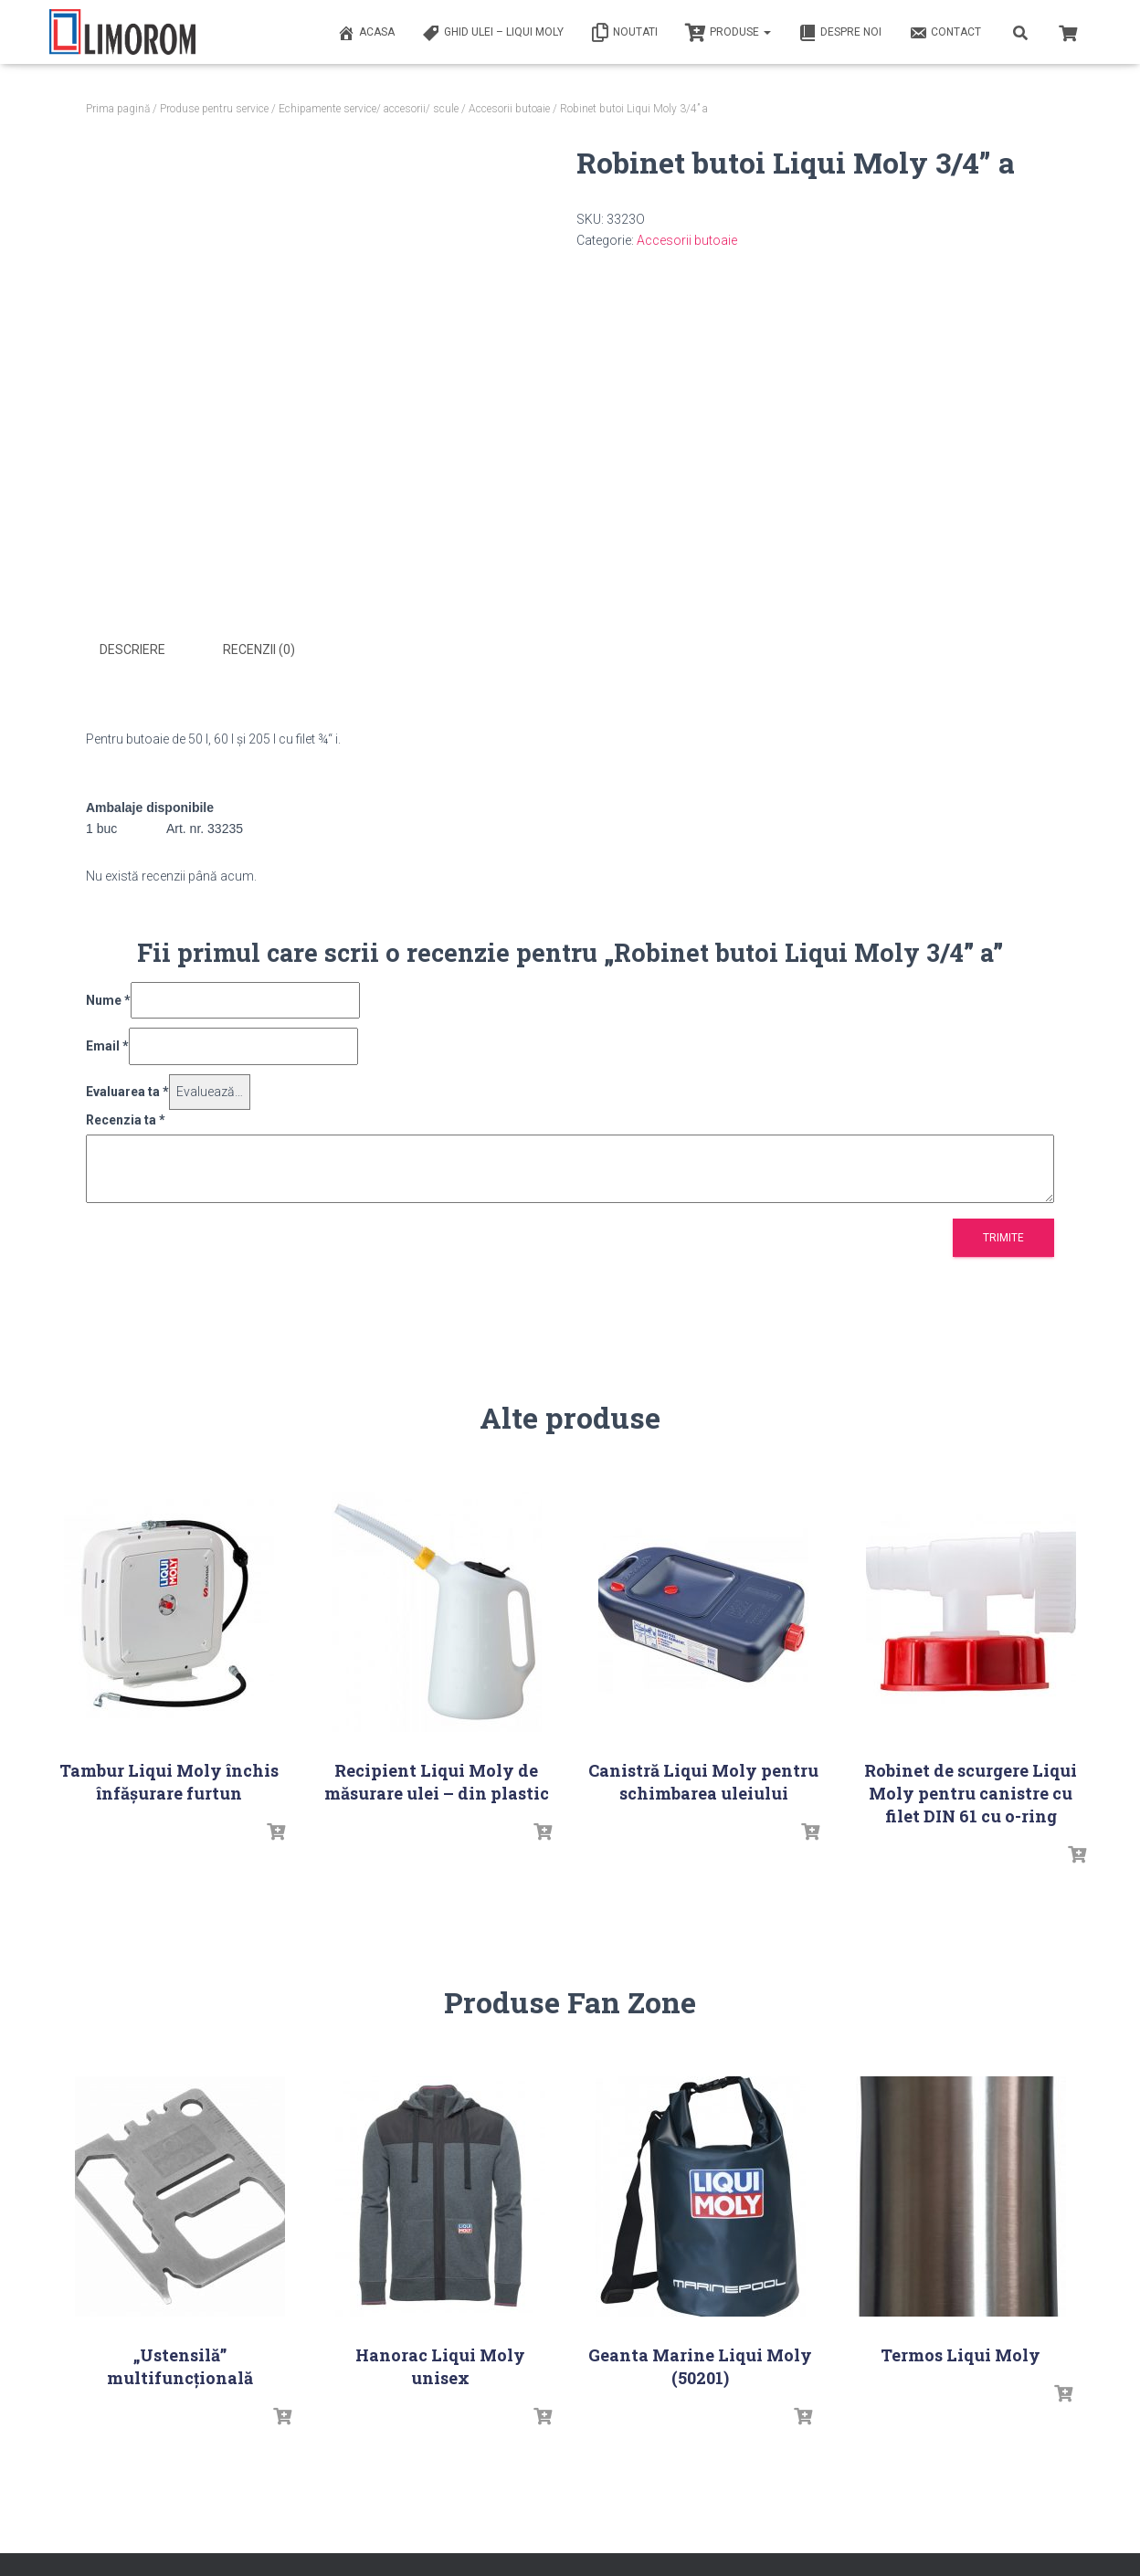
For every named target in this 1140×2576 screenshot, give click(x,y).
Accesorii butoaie (509, 108)
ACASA (366, 33)
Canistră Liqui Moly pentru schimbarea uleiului (703, 1779)
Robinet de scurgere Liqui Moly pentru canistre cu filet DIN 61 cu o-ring (970, 1790)
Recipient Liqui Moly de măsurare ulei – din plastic (436, 1779)
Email (107, 1044)
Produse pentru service (214, 108)
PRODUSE (728, 33)
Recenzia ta (125, 1117)
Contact (945, 33)
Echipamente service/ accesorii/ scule (369, 108)
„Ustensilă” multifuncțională (180, 2364)
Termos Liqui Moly (960, 2353)
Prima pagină (118, 108)
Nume (108, 997)
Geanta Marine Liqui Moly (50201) (700, 2364)
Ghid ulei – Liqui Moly (493, 33)
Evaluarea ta (127, 1089)
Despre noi (839, 33)
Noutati (624, 33)
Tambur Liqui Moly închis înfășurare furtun (169, 1779)
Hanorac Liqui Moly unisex (440, 2364)
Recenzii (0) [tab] (259, 649)
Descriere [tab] (132, 649)
